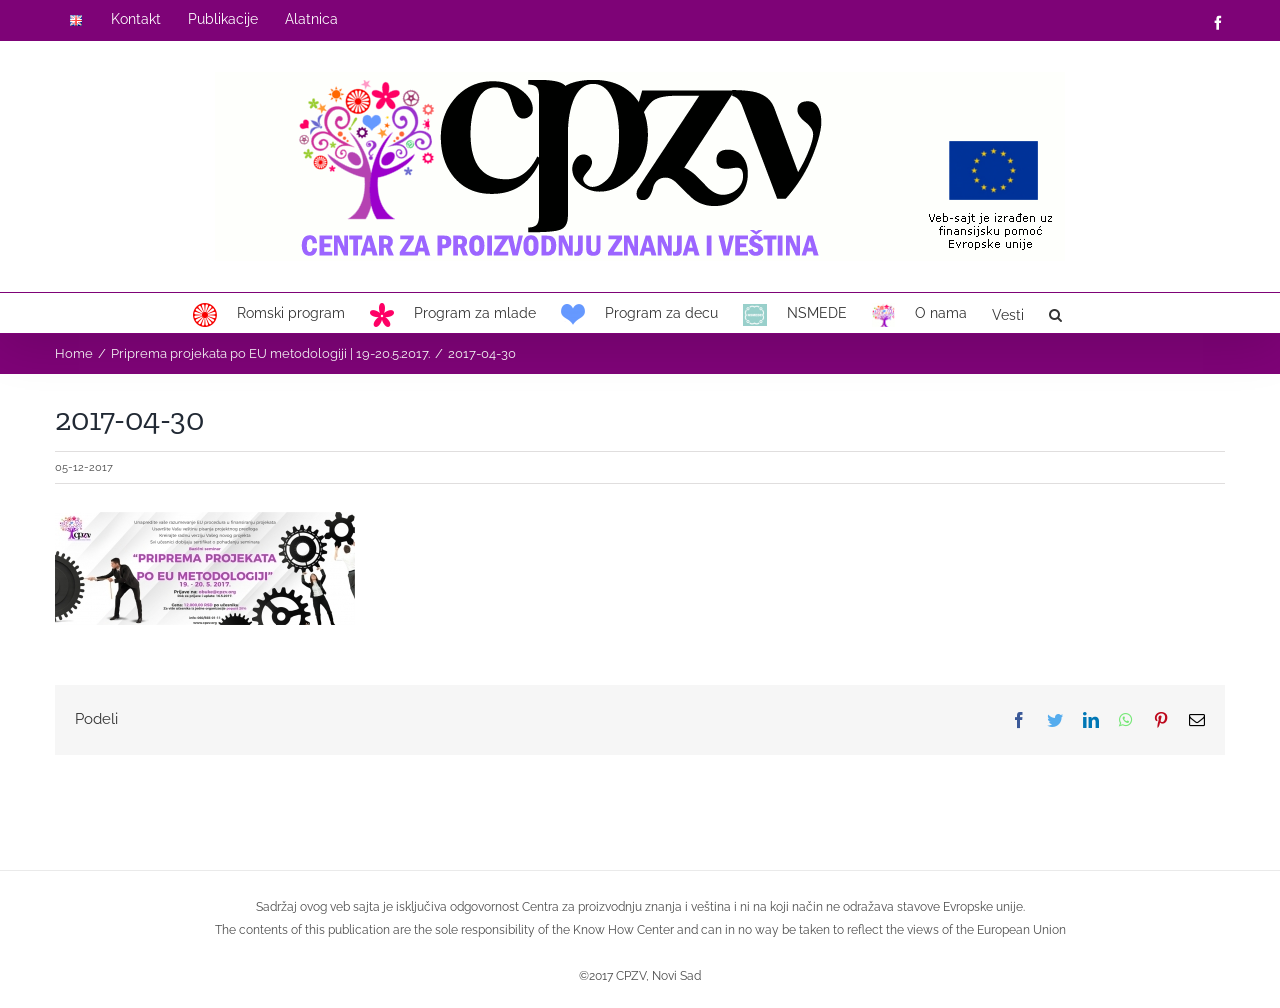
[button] (1055, 313)
